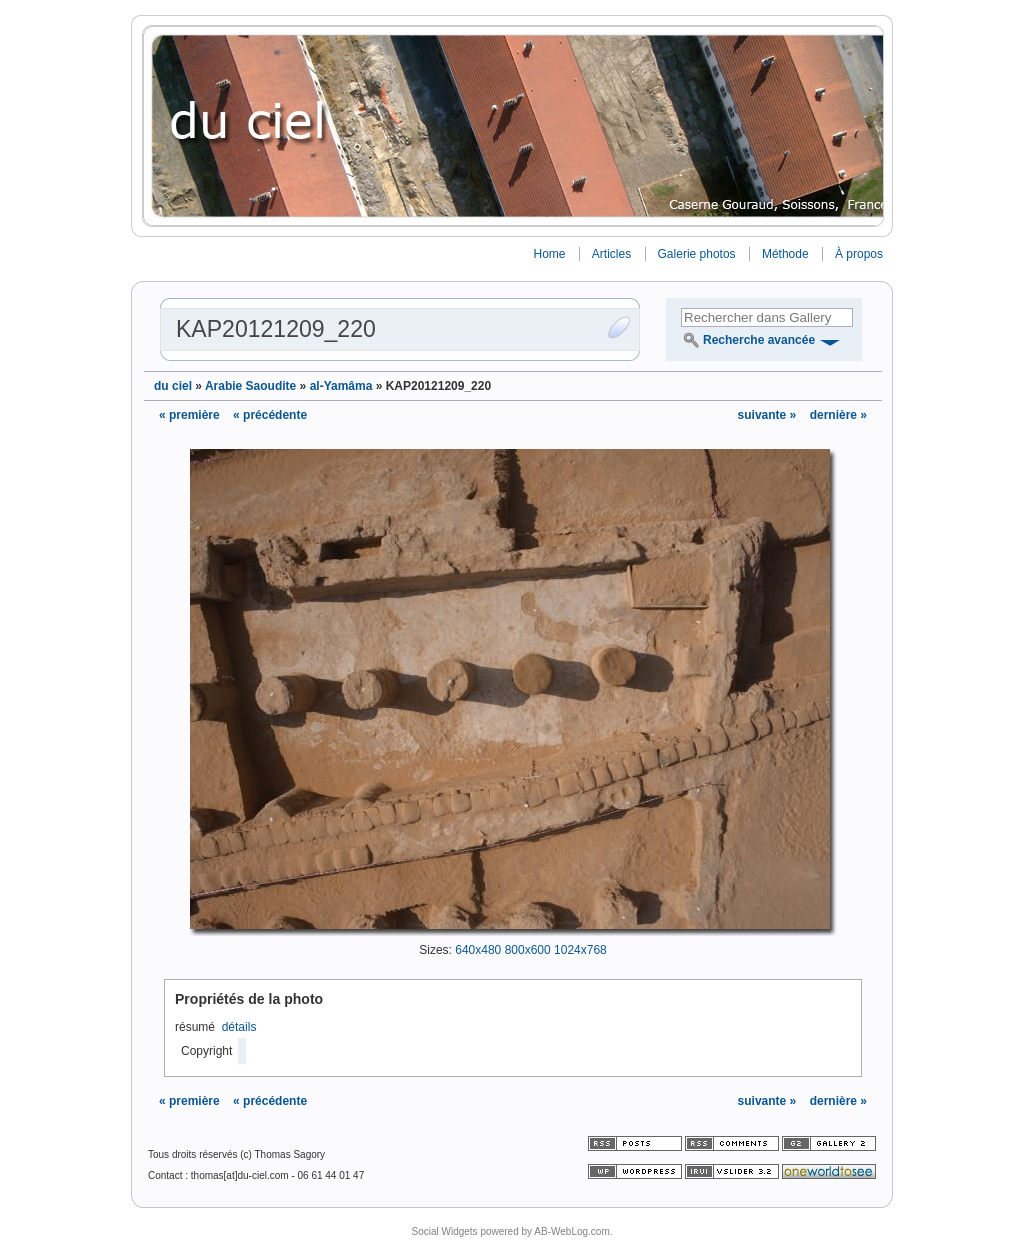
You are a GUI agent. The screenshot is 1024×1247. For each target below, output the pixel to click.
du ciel (173, 386)
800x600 (528, 950)
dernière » (838, 415)
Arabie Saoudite (250, 386)
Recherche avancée (759, 340)
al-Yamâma (341, 386)
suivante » (769, 415)
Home (549, 254)
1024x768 (580, 950)
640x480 (478, 950)
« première (189, 415)
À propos (859, 254)
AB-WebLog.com (571, 1231)
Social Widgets (444, 1231)
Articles (611, 254)
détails (239, 1027)
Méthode (785, 254)
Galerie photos (697, 254)
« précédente (270, 415)
